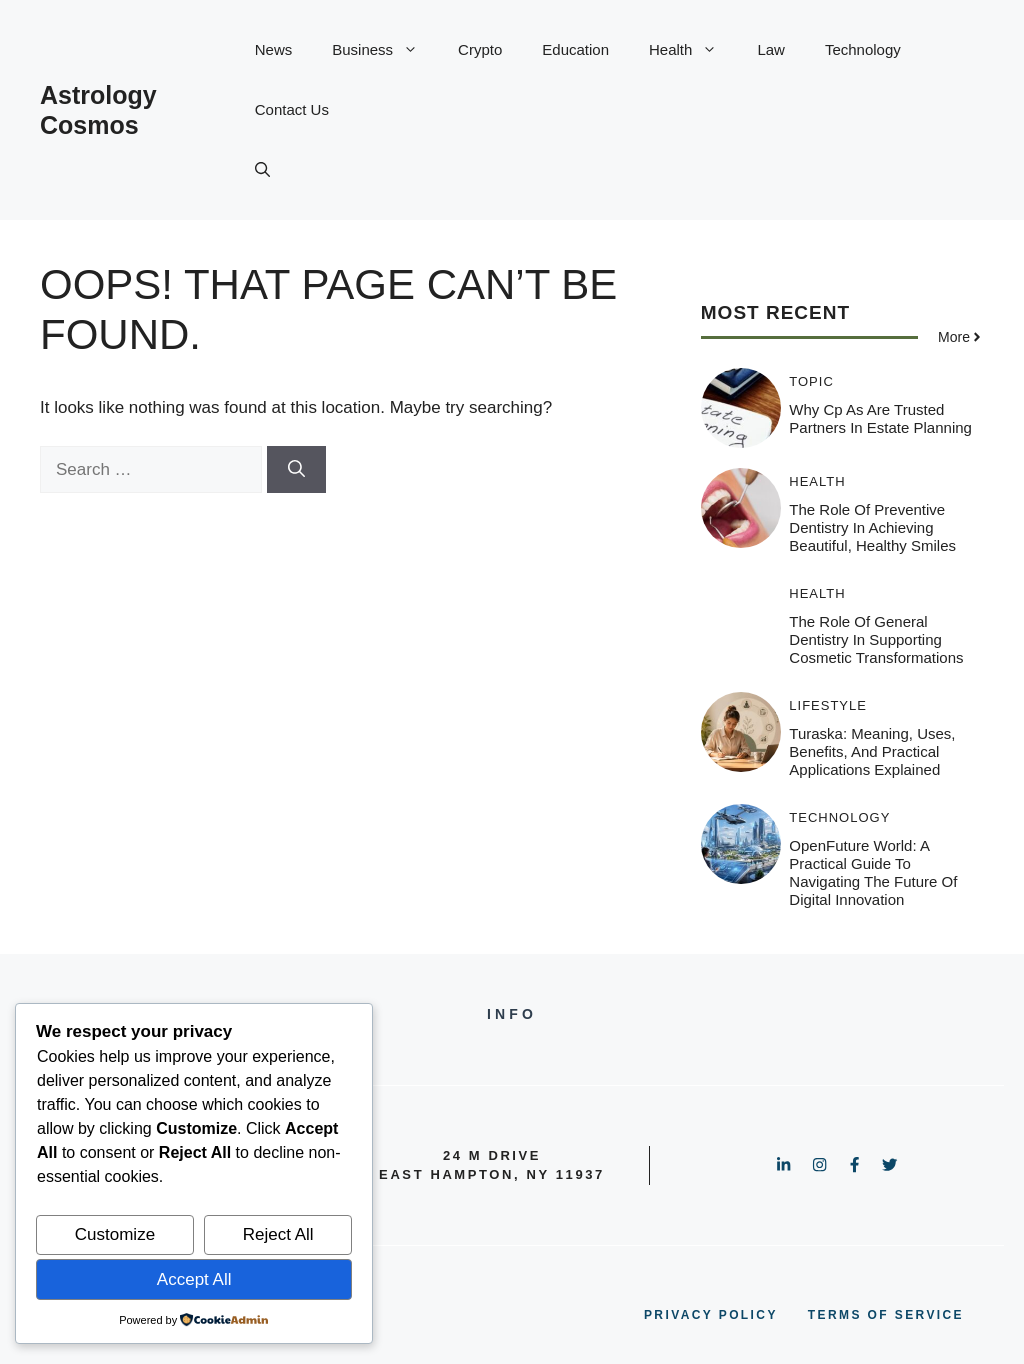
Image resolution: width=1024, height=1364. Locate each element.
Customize (115, 1234)
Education (575, 49)
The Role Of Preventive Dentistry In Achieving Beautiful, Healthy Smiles (872, 527)
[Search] (296, 470)
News (274, 49)
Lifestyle (828, 705)
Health (693, 50)
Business (385, 50)
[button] (262, 170)
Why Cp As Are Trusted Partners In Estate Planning (880, 418)
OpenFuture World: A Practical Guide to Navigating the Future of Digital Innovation (873, 872)
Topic (811, 381)
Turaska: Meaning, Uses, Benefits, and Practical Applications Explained (872, 751)
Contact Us (292, 109)
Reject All (278, 1234)
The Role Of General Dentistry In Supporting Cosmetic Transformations (876, 639)
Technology (863, 49)
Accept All (194, 1279)
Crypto (480, 49)
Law (771, 49)
